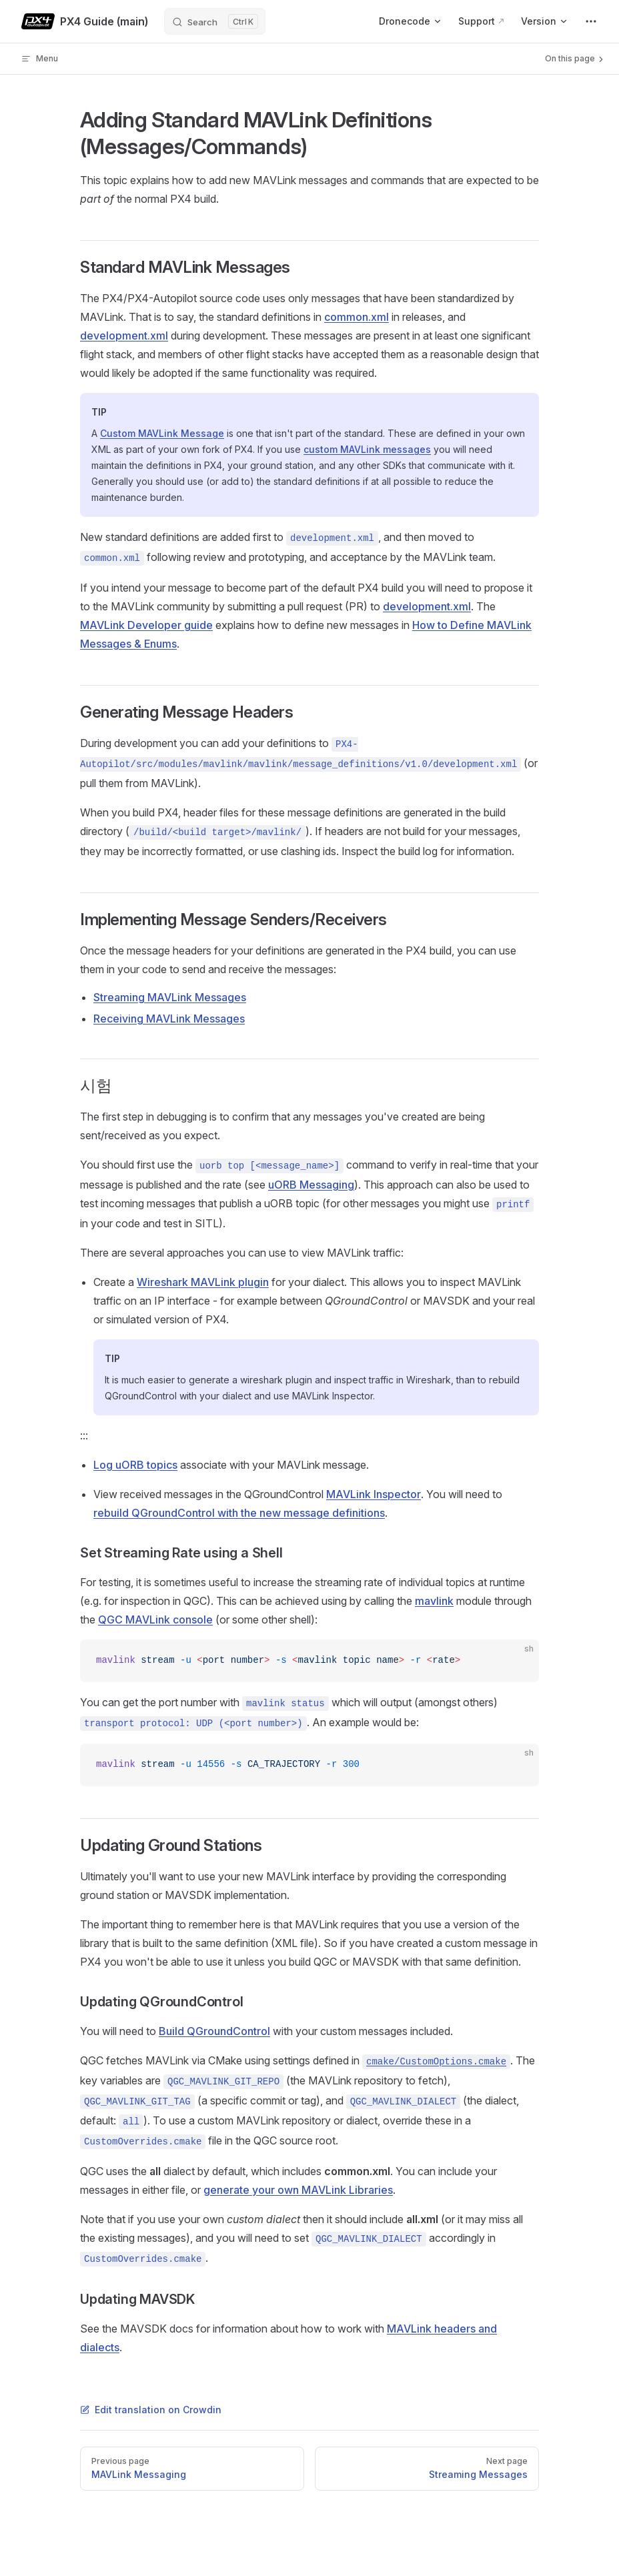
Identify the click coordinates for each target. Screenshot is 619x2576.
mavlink (434, 1600)
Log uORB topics (135, 1464)
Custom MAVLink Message (162, 433)
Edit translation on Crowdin (150, 2409)
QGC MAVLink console (155, 1619)
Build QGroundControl (214, 2031)
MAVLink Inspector (373, 1494)
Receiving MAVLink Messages (169, 1018)
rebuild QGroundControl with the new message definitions (239, 1512)
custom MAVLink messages (367, 449)
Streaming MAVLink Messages (169, 997)
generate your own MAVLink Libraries (298, 2189)
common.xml (356, 317)
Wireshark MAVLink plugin (203, 1282)
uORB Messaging (311, 1184)
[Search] (214, 21)
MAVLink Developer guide (146, 625)
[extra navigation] (591, 21)
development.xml (124, 335)
